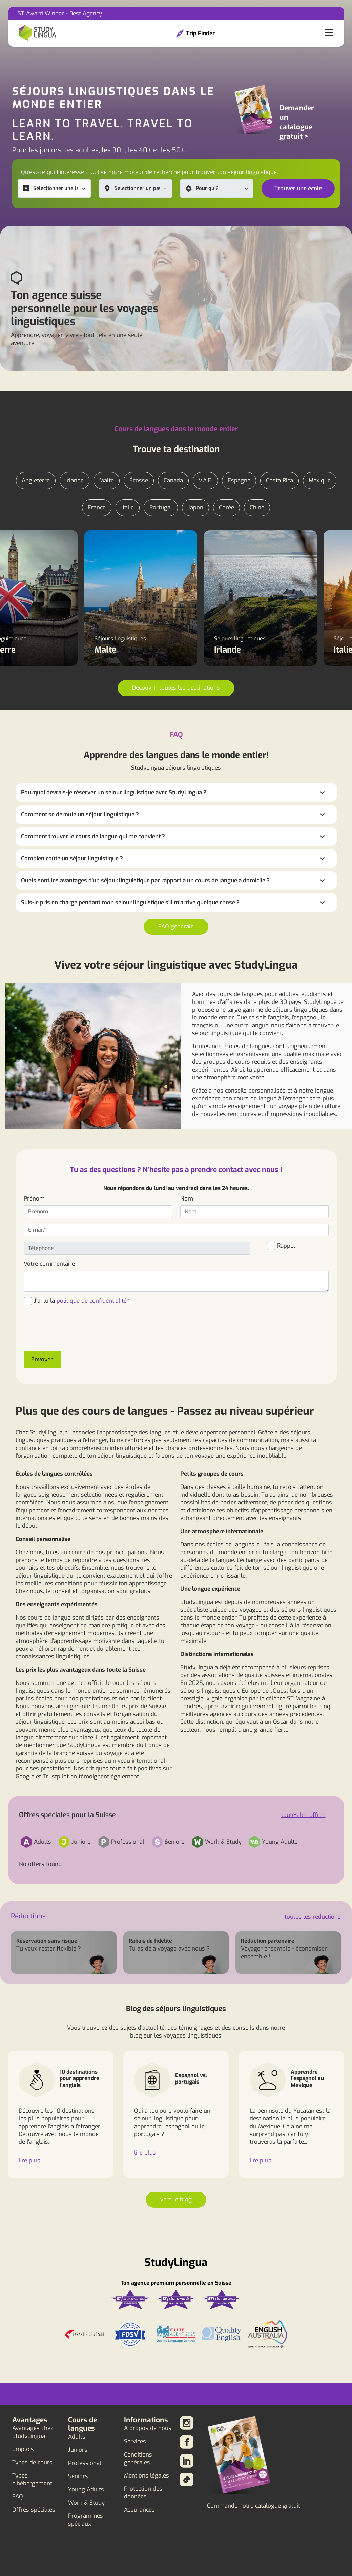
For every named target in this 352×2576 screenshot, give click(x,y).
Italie (127, 507)
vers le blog (176, 2199)
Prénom (34, 1199)
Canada (173, 480)
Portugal (160, 507)
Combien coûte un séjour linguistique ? (72, 858)
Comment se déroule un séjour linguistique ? (80, 814)
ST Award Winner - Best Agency (60, 13)
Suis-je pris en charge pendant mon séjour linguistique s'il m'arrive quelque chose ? (130, 902)
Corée (226, 507)
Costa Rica (279, 480)
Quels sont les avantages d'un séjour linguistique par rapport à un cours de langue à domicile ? (145, 880)
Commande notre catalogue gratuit (253, 2506)
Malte (106, 480)
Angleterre (36, 480)
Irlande (74, 480)
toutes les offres (303, 1815)
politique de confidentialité (92, 1301)
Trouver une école (298, 188)
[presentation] (75, 1332)
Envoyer (42, 1359)
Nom (186, 1199)
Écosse (138, 480)
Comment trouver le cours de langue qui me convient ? (93, 836)
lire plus (29, 2160)
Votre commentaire (49, 1264)
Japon (195, 507)
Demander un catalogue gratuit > (296, 122)
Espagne (239, 480)
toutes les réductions (313, 1917)
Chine (257, 507)
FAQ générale (176, 926)
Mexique (320, 480)
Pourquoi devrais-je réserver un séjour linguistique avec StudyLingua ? (113, 792)
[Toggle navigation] (329, 33)
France (97, 507)
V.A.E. (205, 480)
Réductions (28, 1916)
